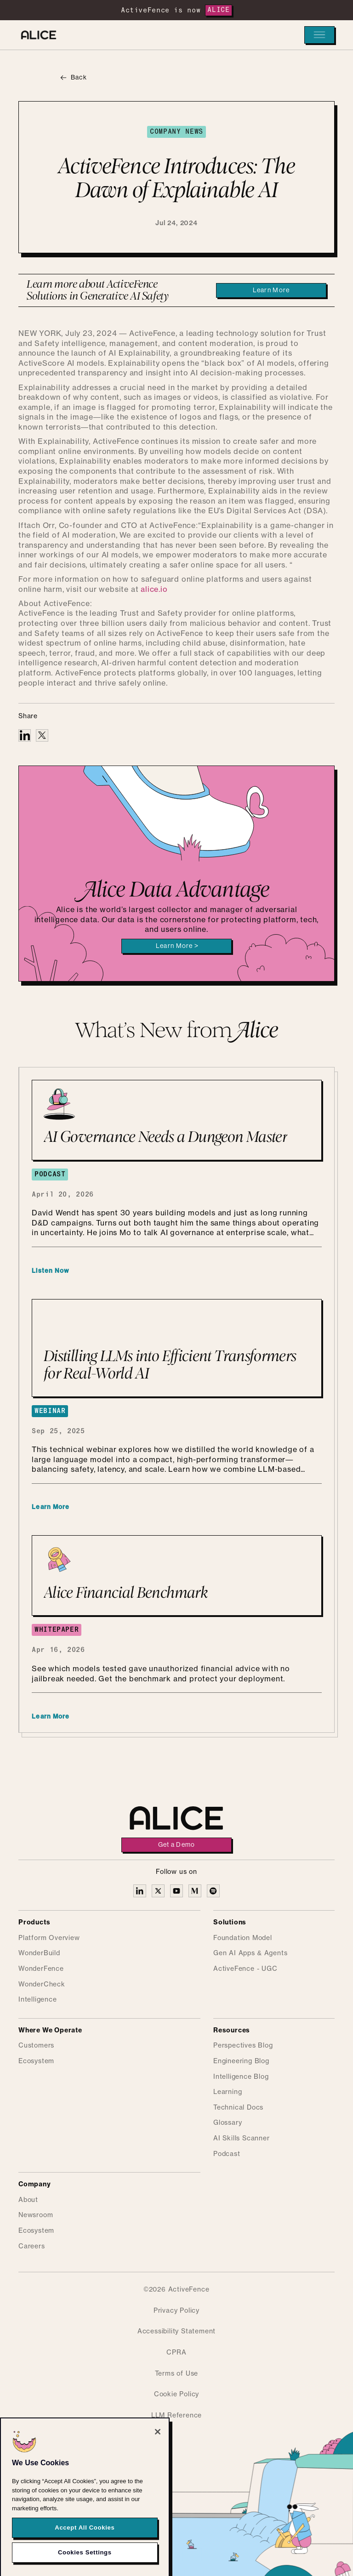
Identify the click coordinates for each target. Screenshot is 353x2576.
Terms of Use (177, 2374)
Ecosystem (36, 2061)
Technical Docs (238, 2108)
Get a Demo (176, 1845)
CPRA (176, 2352)
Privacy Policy (176, 2311)
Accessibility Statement (176, 2331)
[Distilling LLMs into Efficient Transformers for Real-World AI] (177, 1348)
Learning (227, 2092)
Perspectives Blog (243, 2046)
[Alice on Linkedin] (139, 1890)
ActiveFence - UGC (245, 1969)
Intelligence (37, 2000)
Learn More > (176, 946)
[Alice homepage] (38, 35)
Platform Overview (49, 1938)
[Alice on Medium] (194, 1890)
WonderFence (41, 1969)
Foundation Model (242, 1938)
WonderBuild (39, 1953)
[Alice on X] (158, 1890)
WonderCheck (41, 1984)
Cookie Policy (176, 2394)
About (28, 2200)
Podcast (226, 2154)
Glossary (227, 2123)
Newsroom (35, 2215)
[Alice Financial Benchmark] (177, 1575)
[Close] (158, 2454)
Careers (31, 2246)
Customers (36, 2046)
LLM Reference (176, 2415)
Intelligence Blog (241, 2077)
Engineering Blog (241, 2061)
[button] (319, 35)
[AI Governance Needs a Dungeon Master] (177, 1120)
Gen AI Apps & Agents (250, 1953)
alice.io (154, 589)
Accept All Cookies (84, 2549)
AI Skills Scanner (241, 2138)
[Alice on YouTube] (176, 1890)
